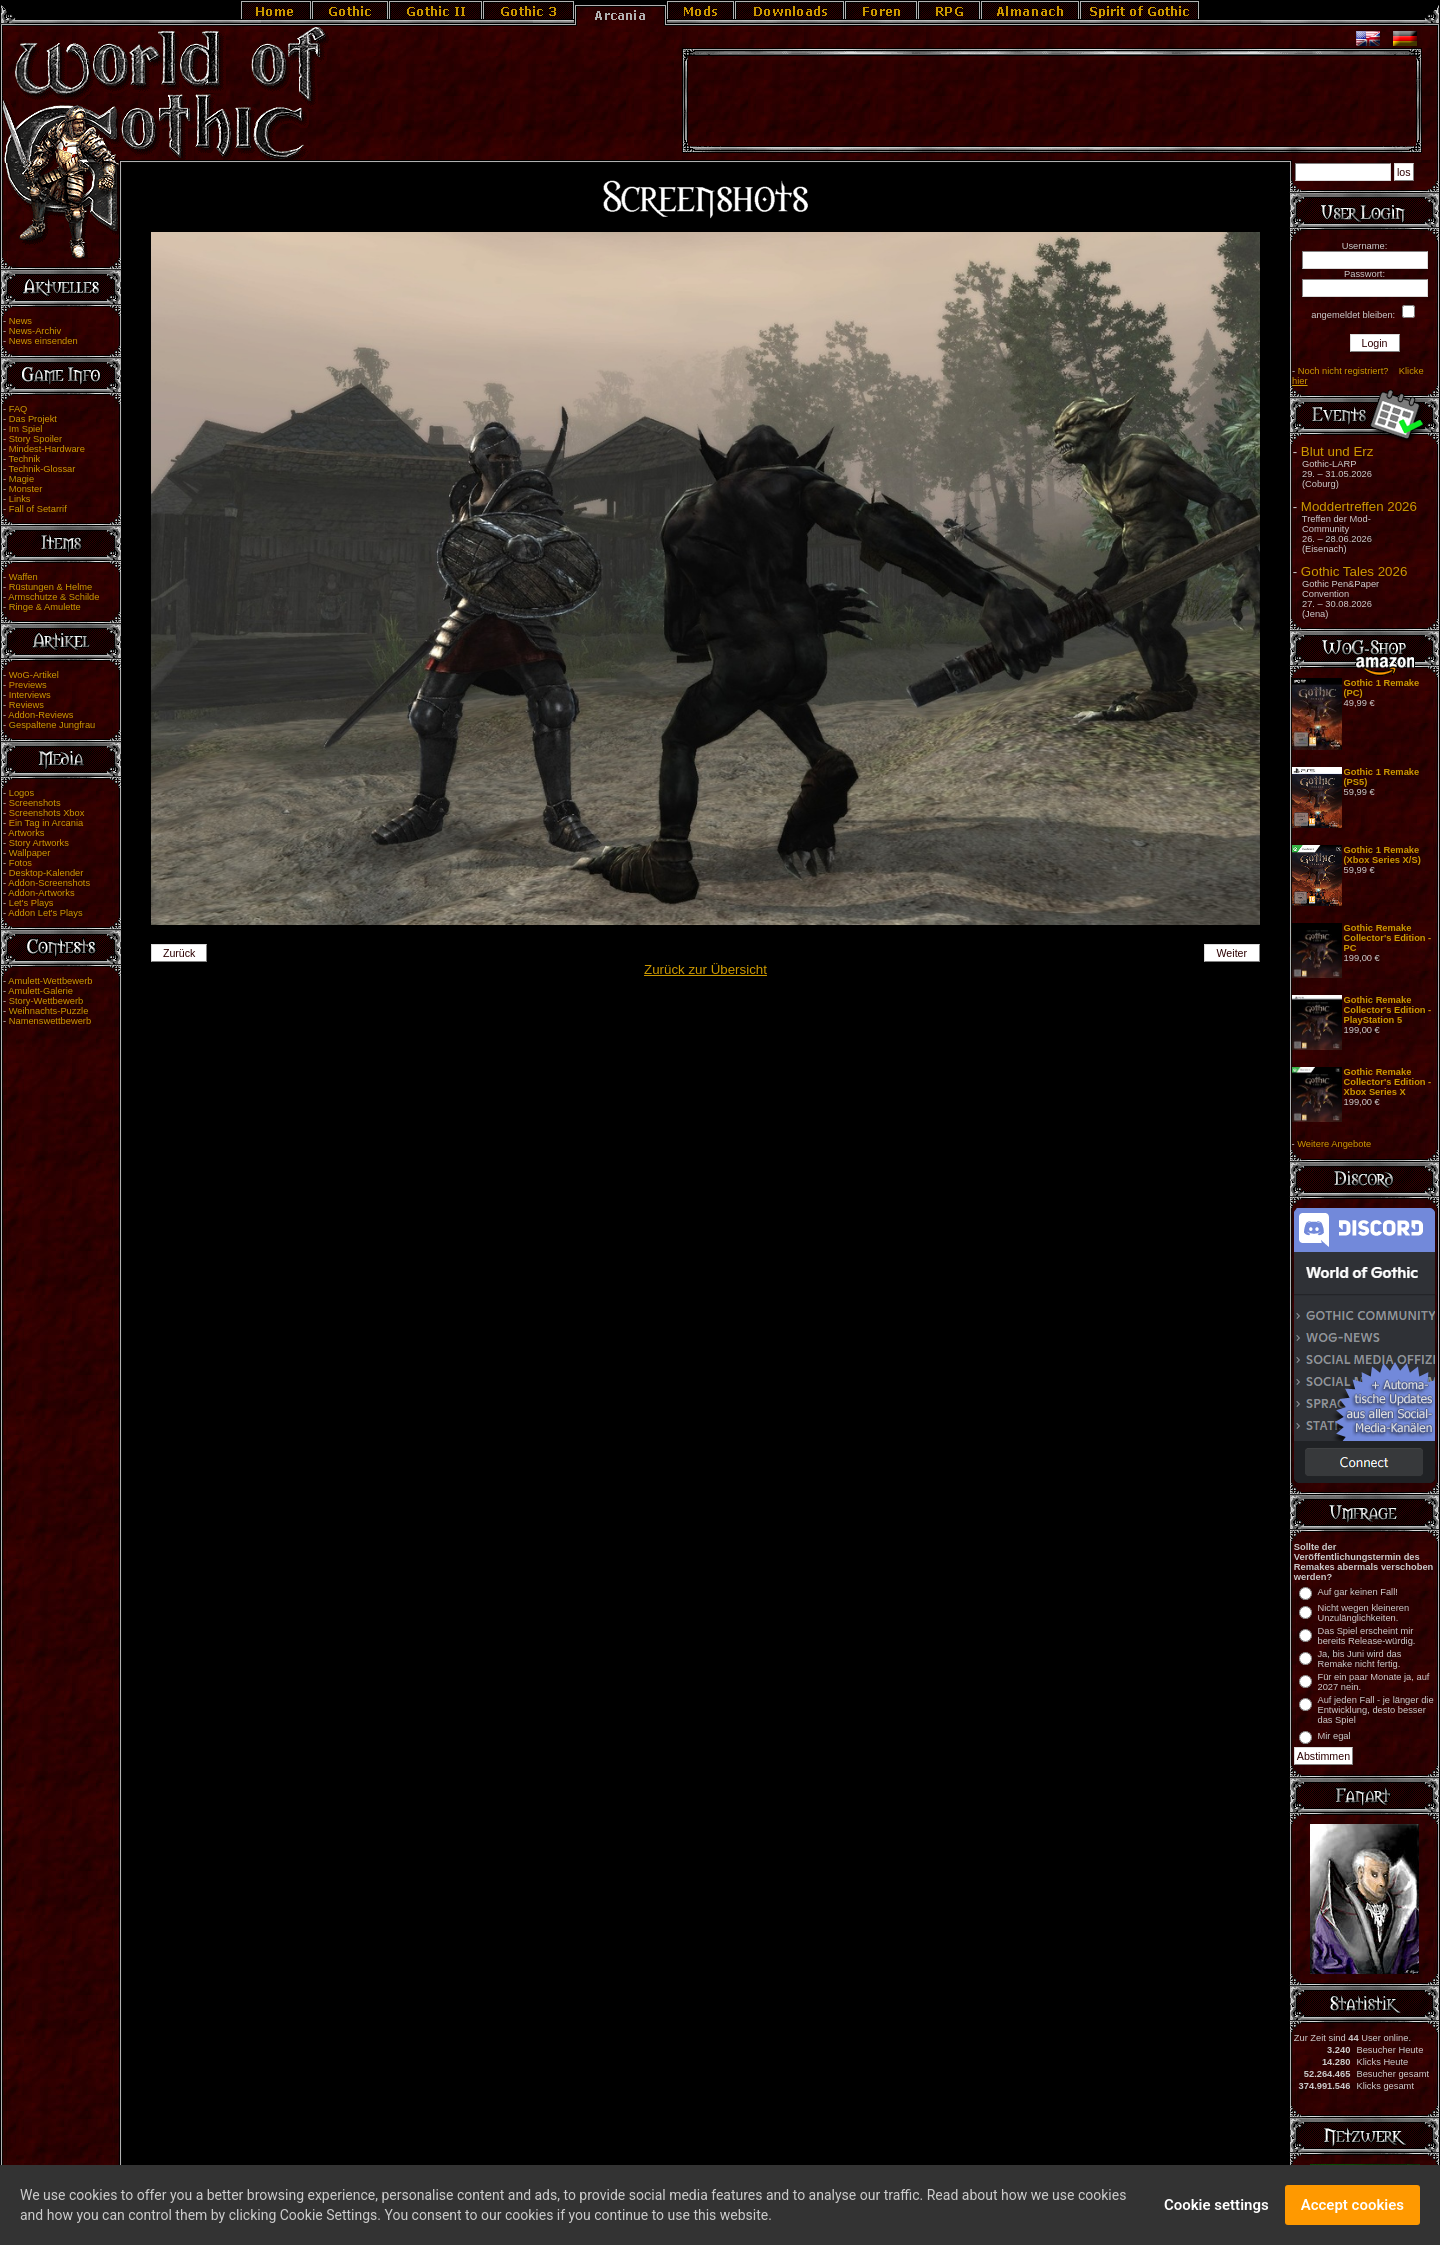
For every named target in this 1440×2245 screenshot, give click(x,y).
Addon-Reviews (40, 715)
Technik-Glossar (42, 469)
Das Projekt (33, 419)
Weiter (1232, 953)
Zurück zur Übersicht (705, 969)
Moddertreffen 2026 (1359, 506)
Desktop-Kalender (46, 873)
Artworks (26, 833)
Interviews (30, 695)
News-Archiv (35, 331)
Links (20, 499)
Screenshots (35, 803)
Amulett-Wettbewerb (50, 981)
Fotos (20, 863)
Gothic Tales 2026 (1354, 571)
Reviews (26, 705)
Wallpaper (30, 853)
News (20, 321)
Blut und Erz (1337, 451)
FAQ (18, 409)
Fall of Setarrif (38, 509)
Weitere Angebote (1334, 1144)
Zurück (179, 953)
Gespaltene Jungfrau (52, 725)
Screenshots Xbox (47, 813)
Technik (25, 459)
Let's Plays (31, 903)
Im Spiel (26, 429)
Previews (28, 685)
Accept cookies (1352, 2208)
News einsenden (43, 341)
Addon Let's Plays (45, 913)
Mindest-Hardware (47, 449)
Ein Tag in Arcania (46, 823)
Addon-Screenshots (49, 883)
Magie (21, 479)
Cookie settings (1216, 2208)
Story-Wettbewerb (46, 1001)
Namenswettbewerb (50, 1021)
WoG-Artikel (34, 675)
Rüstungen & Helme (50, 587)
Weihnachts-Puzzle (49, 1011)
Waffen (23, 577)
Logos (21, 793)
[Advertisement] (1052, 101)
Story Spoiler (35, 439)
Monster (26, 489)
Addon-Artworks (41, 893)
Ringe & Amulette (45, 607)
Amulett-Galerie (40, 991)
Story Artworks (39, 843)
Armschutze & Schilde (53, 597)
